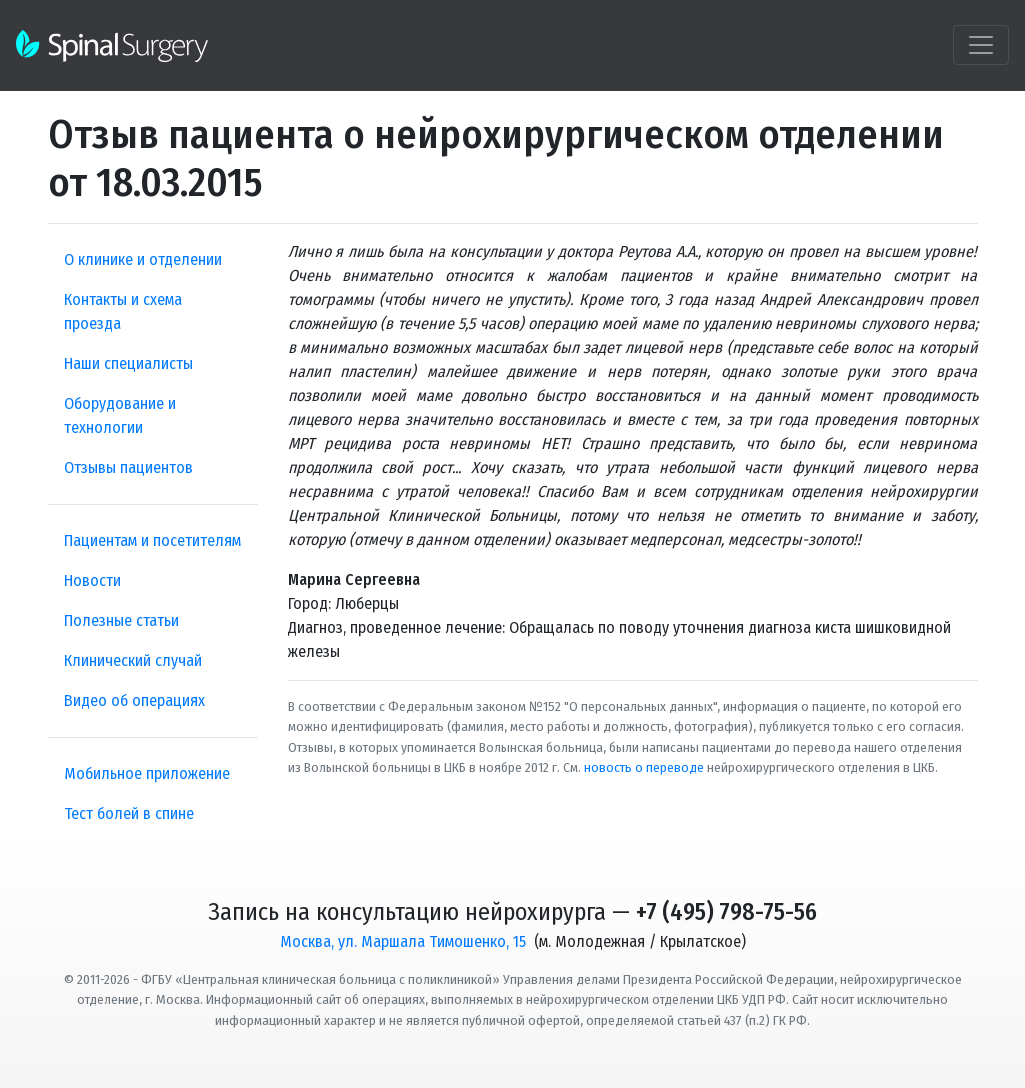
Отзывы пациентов (128, 467)
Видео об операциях (134, 700)
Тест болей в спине (129, 813)
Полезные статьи (121, 620)
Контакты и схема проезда (123, 311)
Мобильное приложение (147, 773)
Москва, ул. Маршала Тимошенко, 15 (403, 941)
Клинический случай (133, 660)
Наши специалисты (128, 363)
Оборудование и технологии (120, 415)
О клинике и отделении (143, 259)
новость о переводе (644, 767)
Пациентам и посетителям (152, 540)
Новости (92, 580)
